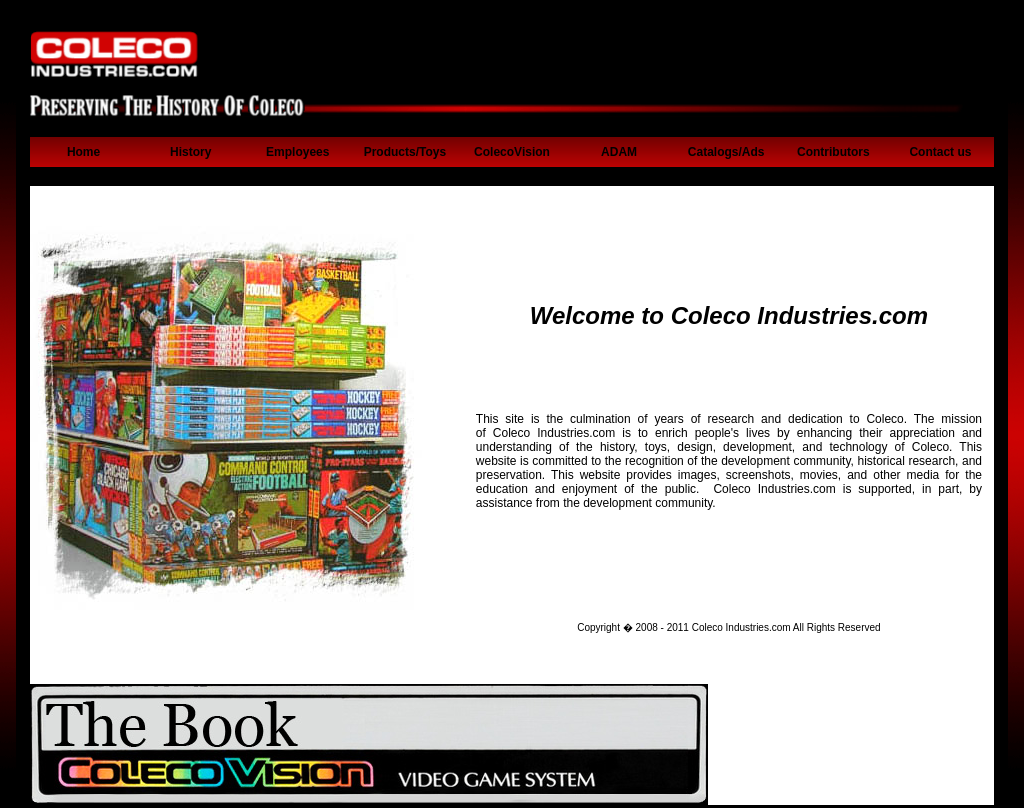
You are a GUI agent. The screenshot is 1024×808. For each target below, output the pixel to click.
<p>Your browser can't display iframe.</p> (512, 108)
